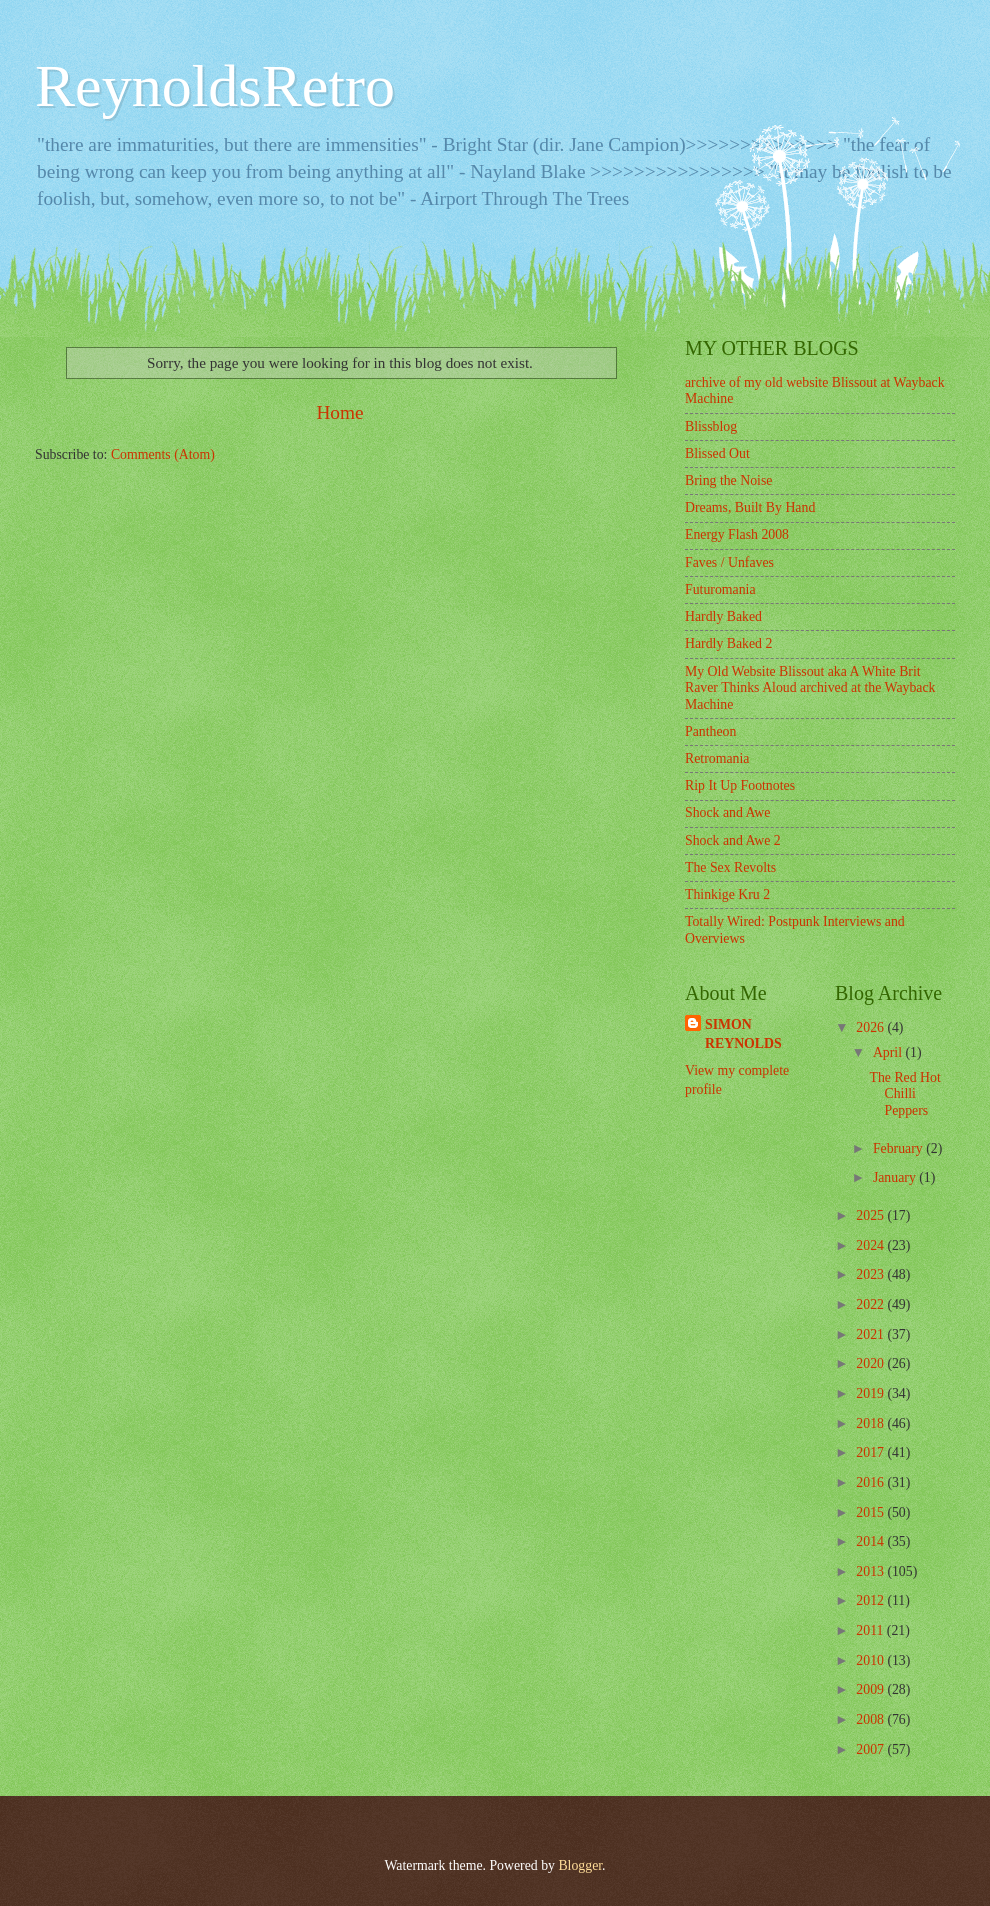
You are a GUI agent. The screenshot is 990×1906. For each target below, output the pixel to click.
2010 (871, 1660)
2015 (871, 1512)
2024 (871, 1245)
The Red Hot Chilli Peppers (904, 1094)
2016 (871, 1482)
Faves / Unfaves (729, 562)
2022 (871, 1304)
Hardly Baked (723, 616)
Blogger (580, 1865)
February (899, 1148)
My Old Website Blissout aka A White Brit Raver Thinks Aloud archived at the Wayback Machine (810, 688)
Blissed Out (717, 453)
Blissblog (711, 426)
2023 (871, 1274)
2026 (871, 1027)
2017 (871, 1452)
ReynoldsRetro (215, 86)
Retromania (717, 758)
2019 (871, 1393)
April (889, 1052)
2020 (871, 1363)
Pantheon (710, 731)
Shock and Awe (727, 812)
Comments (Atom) (163, 454)
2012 (871, 1600)
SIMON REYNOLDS (743, 1034)
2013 (871, 1571)
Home (339, 412)
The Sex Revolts (730, 867)
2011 (871, 1630)
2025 (871, 1215)
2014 (871, 1541)
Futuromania (720, 589)
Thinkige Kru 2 (727, 894)
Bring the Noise (728, 480)
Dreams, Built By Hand (750, 507)
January (896, 1177)
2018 (871, 1423)
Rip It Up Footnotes (740, 785)
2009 (871, 1689)
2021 (871, 1334)
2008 (871, 1719)
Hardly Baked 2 (728, 643)
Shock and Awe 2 (733, 840)
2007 (871, 1749)
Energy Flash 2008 (737, 534)
